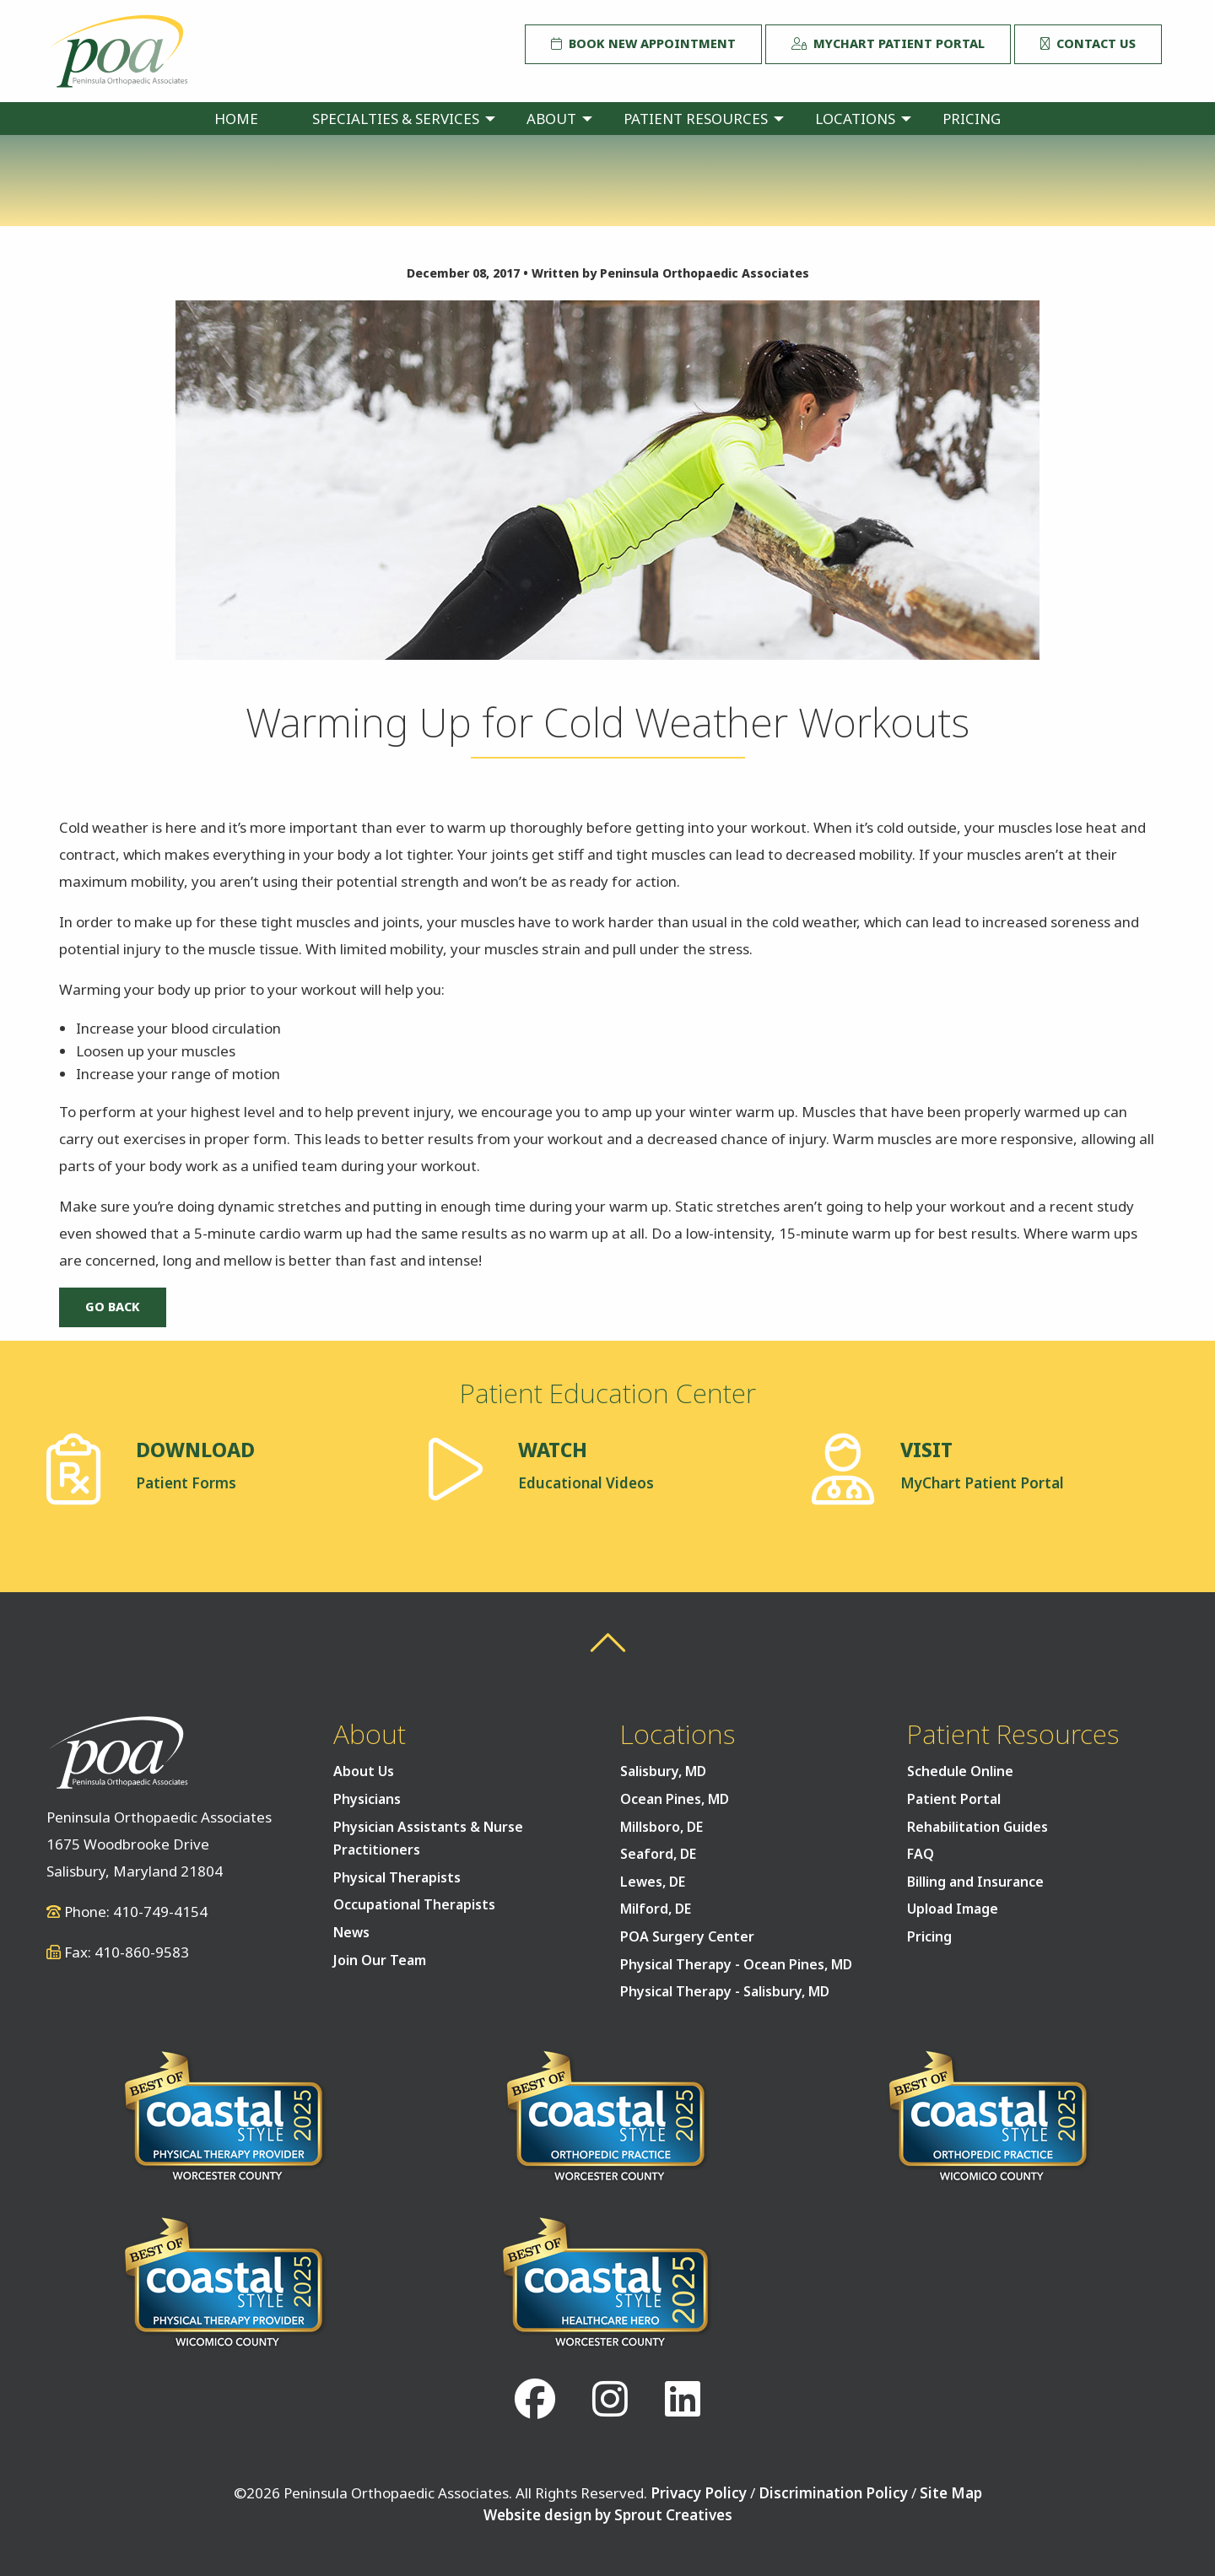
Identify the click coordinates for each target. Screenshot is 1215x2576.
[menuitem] (236, 118)
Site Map (951, 2493)
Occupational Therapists (414, 1904)
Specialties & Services (395, 118)
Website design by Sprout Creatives (607, 2515)
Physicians (367, 1799)
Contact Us (1088, 43)
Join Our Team (379, 1960)
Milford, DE (655, 1908)
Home (236, 118)
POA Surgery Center (687, 1936)
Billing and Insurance (975, 1881)
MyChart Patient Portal (888, 43)
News (351, 1932)
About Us (363, 1771)
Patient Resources (696, 118)
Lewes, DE (652, 1881)
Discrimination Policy (833, 2493)
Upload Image (952, 1908)
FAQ (920, 1853)
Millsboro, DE (661, 1826)
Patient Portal (954, 1799)
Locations (855, 118)
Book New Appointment (643, 43)
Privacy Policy (699, 2493)
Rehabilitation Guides (977, 1826)
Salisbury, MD (663, 1771)
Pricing (971, 118)
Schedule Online (960, 1771)
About (551, 118)
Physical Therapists (397, 1877)
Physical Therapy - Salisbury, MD (724, 1991)
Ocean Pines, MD (674, 1799)
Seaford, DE (658, 1853)
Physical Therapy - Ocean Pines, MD (736, 1964)
